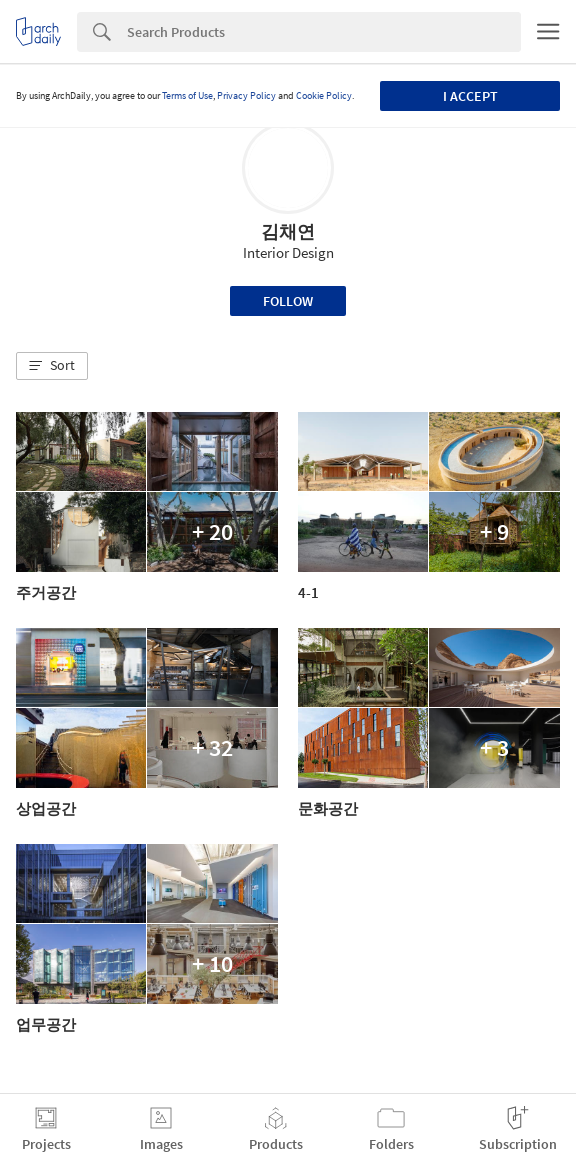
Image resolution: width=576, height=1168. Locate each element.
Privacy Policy (246, 95)
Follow (288, 301)
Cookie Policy (324, 95)
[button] (52, 366)
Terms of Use (187, 95)
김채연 (288, 231)
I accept (470, 96)
